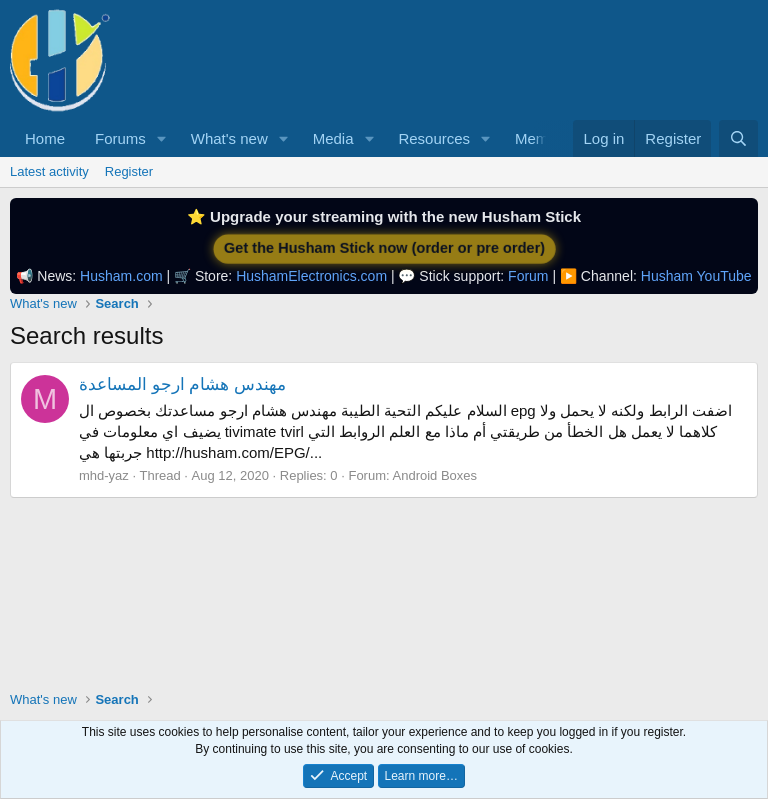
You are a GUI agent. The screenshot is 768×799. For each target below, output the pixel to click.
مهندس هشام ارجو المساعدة (182, 384)
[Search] (738, 138)
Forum (528, 276)
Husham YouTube (696, 276)
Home (45, 138)
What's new (229, 138)
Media (333, 138)
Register (129, 171)
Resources (434, 138)
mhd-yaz (104, 475)
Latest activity (49, 171)
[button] (162, 138)
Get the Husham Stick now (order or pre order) (384, 248)
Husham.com (121, 276)
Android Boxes (435, 475)
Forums (120, 138)
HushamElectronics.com (311, 276)
